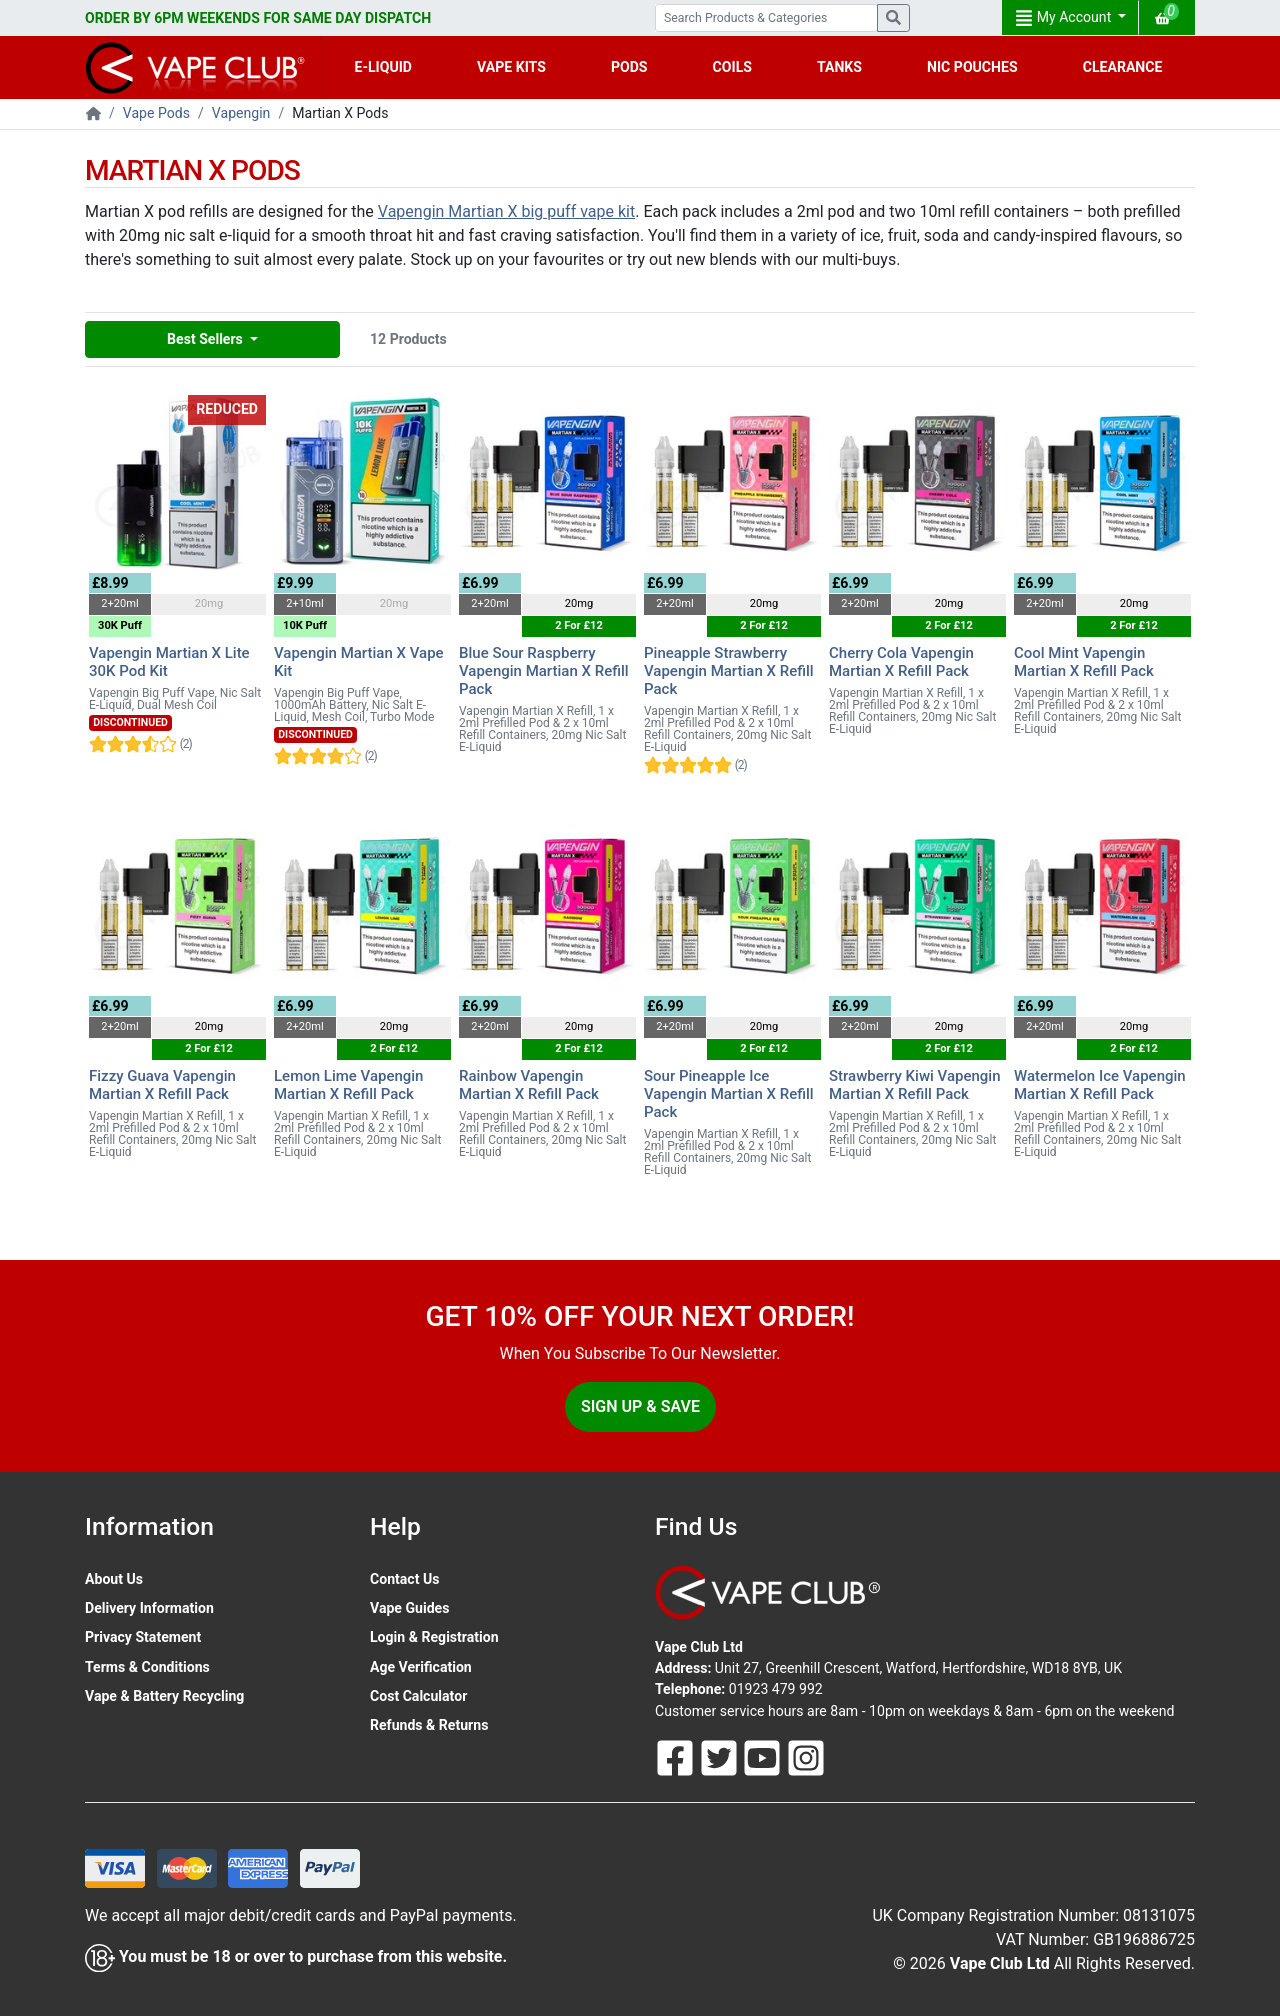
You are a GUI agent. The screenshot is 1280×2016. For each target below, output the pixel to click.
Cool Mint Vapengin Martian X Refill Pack (1084, 662)
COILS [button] (732, 67)
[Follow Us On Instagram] (806, 1756)
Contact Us (404, 1579)
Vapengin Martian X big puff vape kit (506, 211)
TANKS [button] (839, 67)
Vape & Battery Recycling (164, 1696)
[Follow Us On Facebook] (677, 1756)
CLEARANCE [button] (1123, 67)
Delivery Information (149, 1608)
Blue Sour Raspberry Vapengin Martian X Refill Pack (544, 671)
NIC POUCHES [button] (972, 67)
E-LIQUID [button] (383, 67)
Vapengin (241, 113)
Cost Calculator (418, 1696)
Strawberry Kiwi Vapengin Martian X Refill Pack (915, 1085)
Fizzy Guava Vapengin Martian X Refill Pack (162, 1085)
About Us (114, 1579)
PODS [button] (629, 67)
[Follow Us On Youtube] (764, 1756)
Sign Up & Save (640, 1406)
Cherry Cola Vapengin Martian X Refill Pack (901, 662)
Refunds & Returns (429, 1725)
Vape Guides (409, 1608)
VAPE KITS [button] (511, 67)
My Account (1065, 18)
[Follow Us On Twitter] (721, 1756)
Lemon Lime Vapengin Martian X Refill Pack (348, 1085)
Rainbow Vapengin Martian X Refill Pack (529, 1085)
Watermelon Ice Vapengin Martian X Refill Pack (1100, 1085)
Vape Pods (156, 113)
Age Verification (421, 1667)
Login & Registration (434, 1637)
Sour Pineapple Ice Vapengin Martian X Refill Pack (729, 1094)
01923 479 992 (776, 1689)
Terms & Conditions (147, 1667)
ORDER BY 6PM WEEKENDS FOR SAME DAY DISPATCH (258, 18)
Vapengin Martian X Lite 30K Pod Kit (169, 662)
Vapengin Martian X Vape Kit (359, 662)
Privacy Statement (143, 1637)
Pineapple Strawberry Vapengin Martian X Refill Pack (729, 671)
